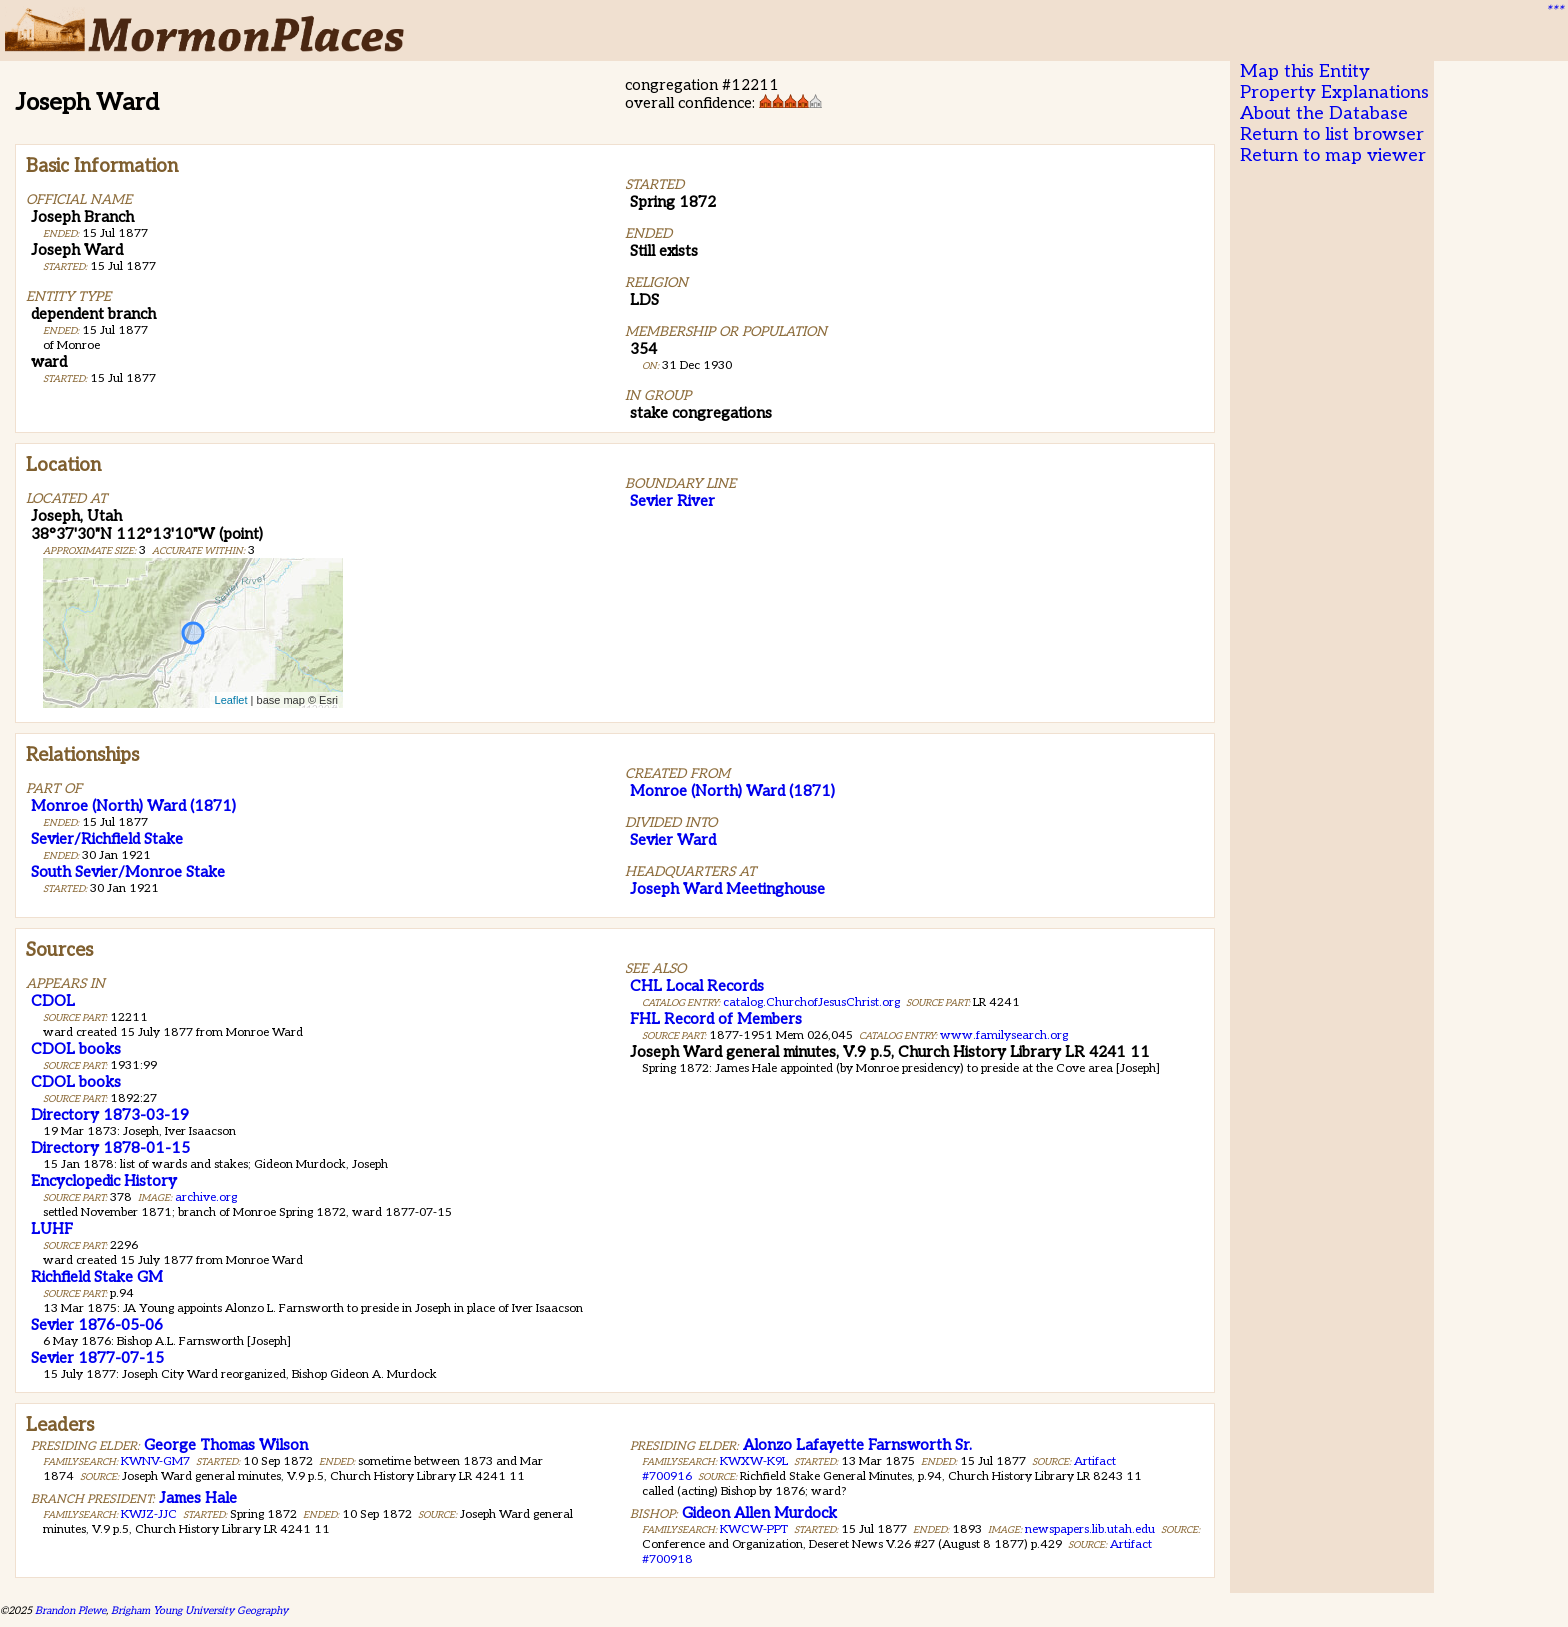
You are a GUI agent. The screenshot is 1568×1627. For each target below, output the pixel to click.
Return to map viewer (1333, 155)
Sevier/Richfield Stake (107, 839)
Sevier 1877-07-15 (97, 1358)
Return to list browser (1332, 134)
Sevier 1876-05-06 (97, 1325)
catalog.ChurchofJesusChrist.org (811, 1002)
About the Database (1324, 113)
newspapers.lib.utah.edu (1090, 1529)
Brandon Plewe (70, 1610)
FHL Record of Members (716, 1019)
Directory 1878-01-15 (110, 1148)
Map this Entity (1305, 71)
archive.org (206, 1197)
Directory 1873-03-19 (110, 1115)
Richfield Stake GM (97, 1277)
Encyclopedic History (104, 1181)
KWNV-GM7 (155, 1461)
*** (1554, 11)
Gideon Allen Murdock (759, 1513)
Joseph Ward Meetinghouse (727, 889)
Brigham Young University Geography (199, 1610)
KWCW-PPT (754, 1529)
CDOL (53, 1001)
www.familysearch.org (1004, 1035)
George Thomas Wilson (226, 1445)
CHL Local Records (697, 986)
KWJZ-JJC (149, 1514)
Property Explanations (1334, 92)
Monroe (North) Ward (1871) (133, 806)
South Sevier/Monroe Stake (128, 872)
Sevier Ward (673, 840)
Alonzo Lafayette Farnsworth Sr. (857, 1445)
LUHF (52, 1229)
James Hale (198, 1498)
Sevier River (672, 501)
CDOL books (76, 1049)
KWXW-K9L (754, 1461)
